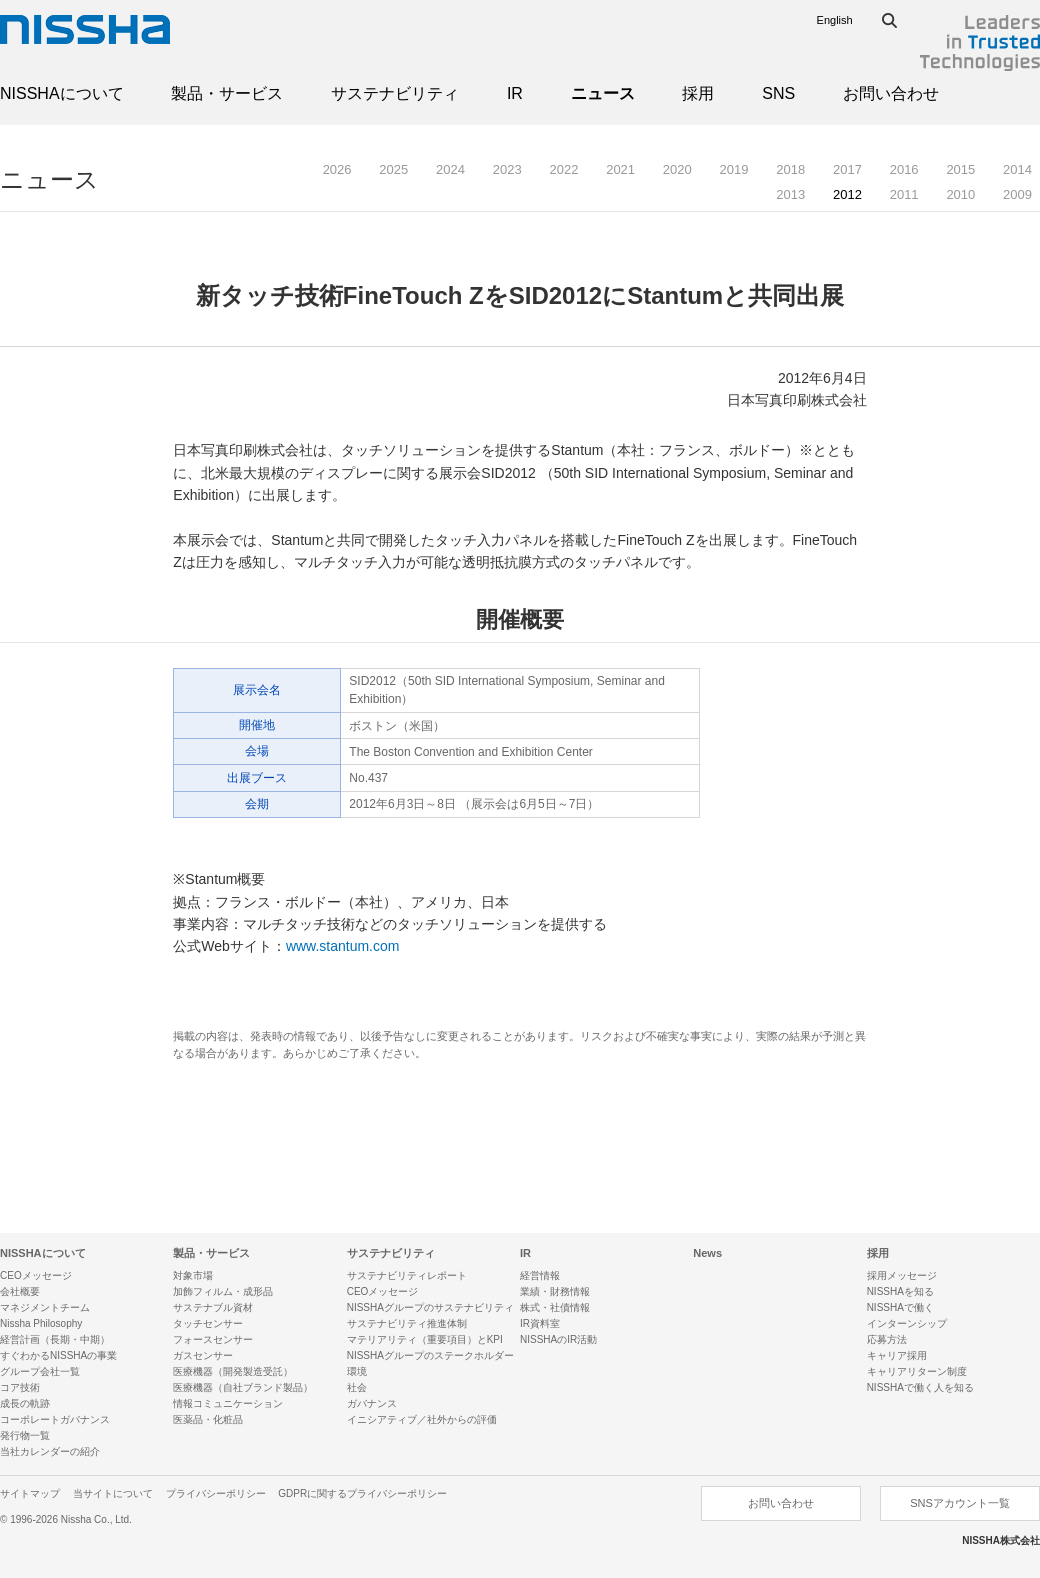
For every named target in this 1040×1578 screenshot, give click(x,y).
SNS (778, 93)
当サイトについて (113, 1493)
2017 (847, 169)
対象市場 (193, 1275)
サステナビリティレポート (407, 1275)
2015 (960, 169)
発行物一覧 (25, 1435)
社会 (357, 1387)
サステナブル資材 (213, 1307)
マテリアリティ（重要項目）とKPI (425, 1339)
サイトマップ (30, 1493)
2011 (904, 194)
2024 (450, 169)
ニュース (603, 93)
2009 (1017, 194)
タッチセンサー (208, 1323)
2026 (337, 169)
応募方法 (887, 1339)
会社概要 (20, 1291)
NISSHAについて (62, 93)
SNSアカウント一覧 (960, 1503)
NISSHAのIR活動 (558, 1339)
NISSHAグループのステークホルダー (430, 1355)
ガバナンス (372, 1403)
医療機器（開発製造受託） (233, 1371)
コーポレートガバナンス (55, 1419)
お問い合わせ (891, 93)
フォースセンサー (213, 1339)
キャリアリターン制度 (917, 1371)
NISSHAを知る (900, 1291)
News (707, 1253)
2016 (904, 169)
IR (515, 93)
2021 (620, 169)
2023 (507, 169)
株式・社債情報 (555, 1307)
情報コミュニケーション (228, 1403)
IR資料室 (540, 1323)
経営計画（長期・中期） (55, 1339)
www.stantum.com (343, 946)
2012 (847, 194)
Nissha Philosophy (41, 1323)
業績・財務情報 (555, 1291)
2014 (1017, 169)
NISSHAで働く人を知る (920, 1387)
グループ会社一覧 (40, 1371)
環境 (357, 1371)
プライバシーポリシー (216, 1493)
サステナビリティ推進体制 (407, 1323)
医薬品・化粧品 (208, 1419)
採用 (698, 93)
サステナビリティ (395, 93)
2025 (393, 169)
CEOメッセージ (36, 1275)
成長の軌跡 (25, 1403)
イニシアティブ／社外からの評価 (422, 1419)
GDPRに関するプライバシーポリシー (362, 1493)
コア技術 (20, 1387)
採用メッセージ (902, 1275)
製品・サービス (227, 93)
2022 (563, 169)
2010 (960, 194)
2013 (790, 194)
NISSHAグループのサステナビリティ (430, 1307)
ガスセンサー (203, 1355)
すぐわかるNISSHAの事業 (58, 1355)
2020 (677, 169)
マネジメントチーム (45, 1307)
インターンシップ (907, 1323)
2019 (734, 169)
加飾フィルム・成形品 (223, 1291)
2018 (790, 169)
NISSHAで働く (900, 1307)
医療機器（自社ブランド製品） (243, 1387)
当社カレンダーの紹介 (50, 1451)
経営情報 (540, 1275)
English (835, 20)
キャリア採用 (897, 1355)
